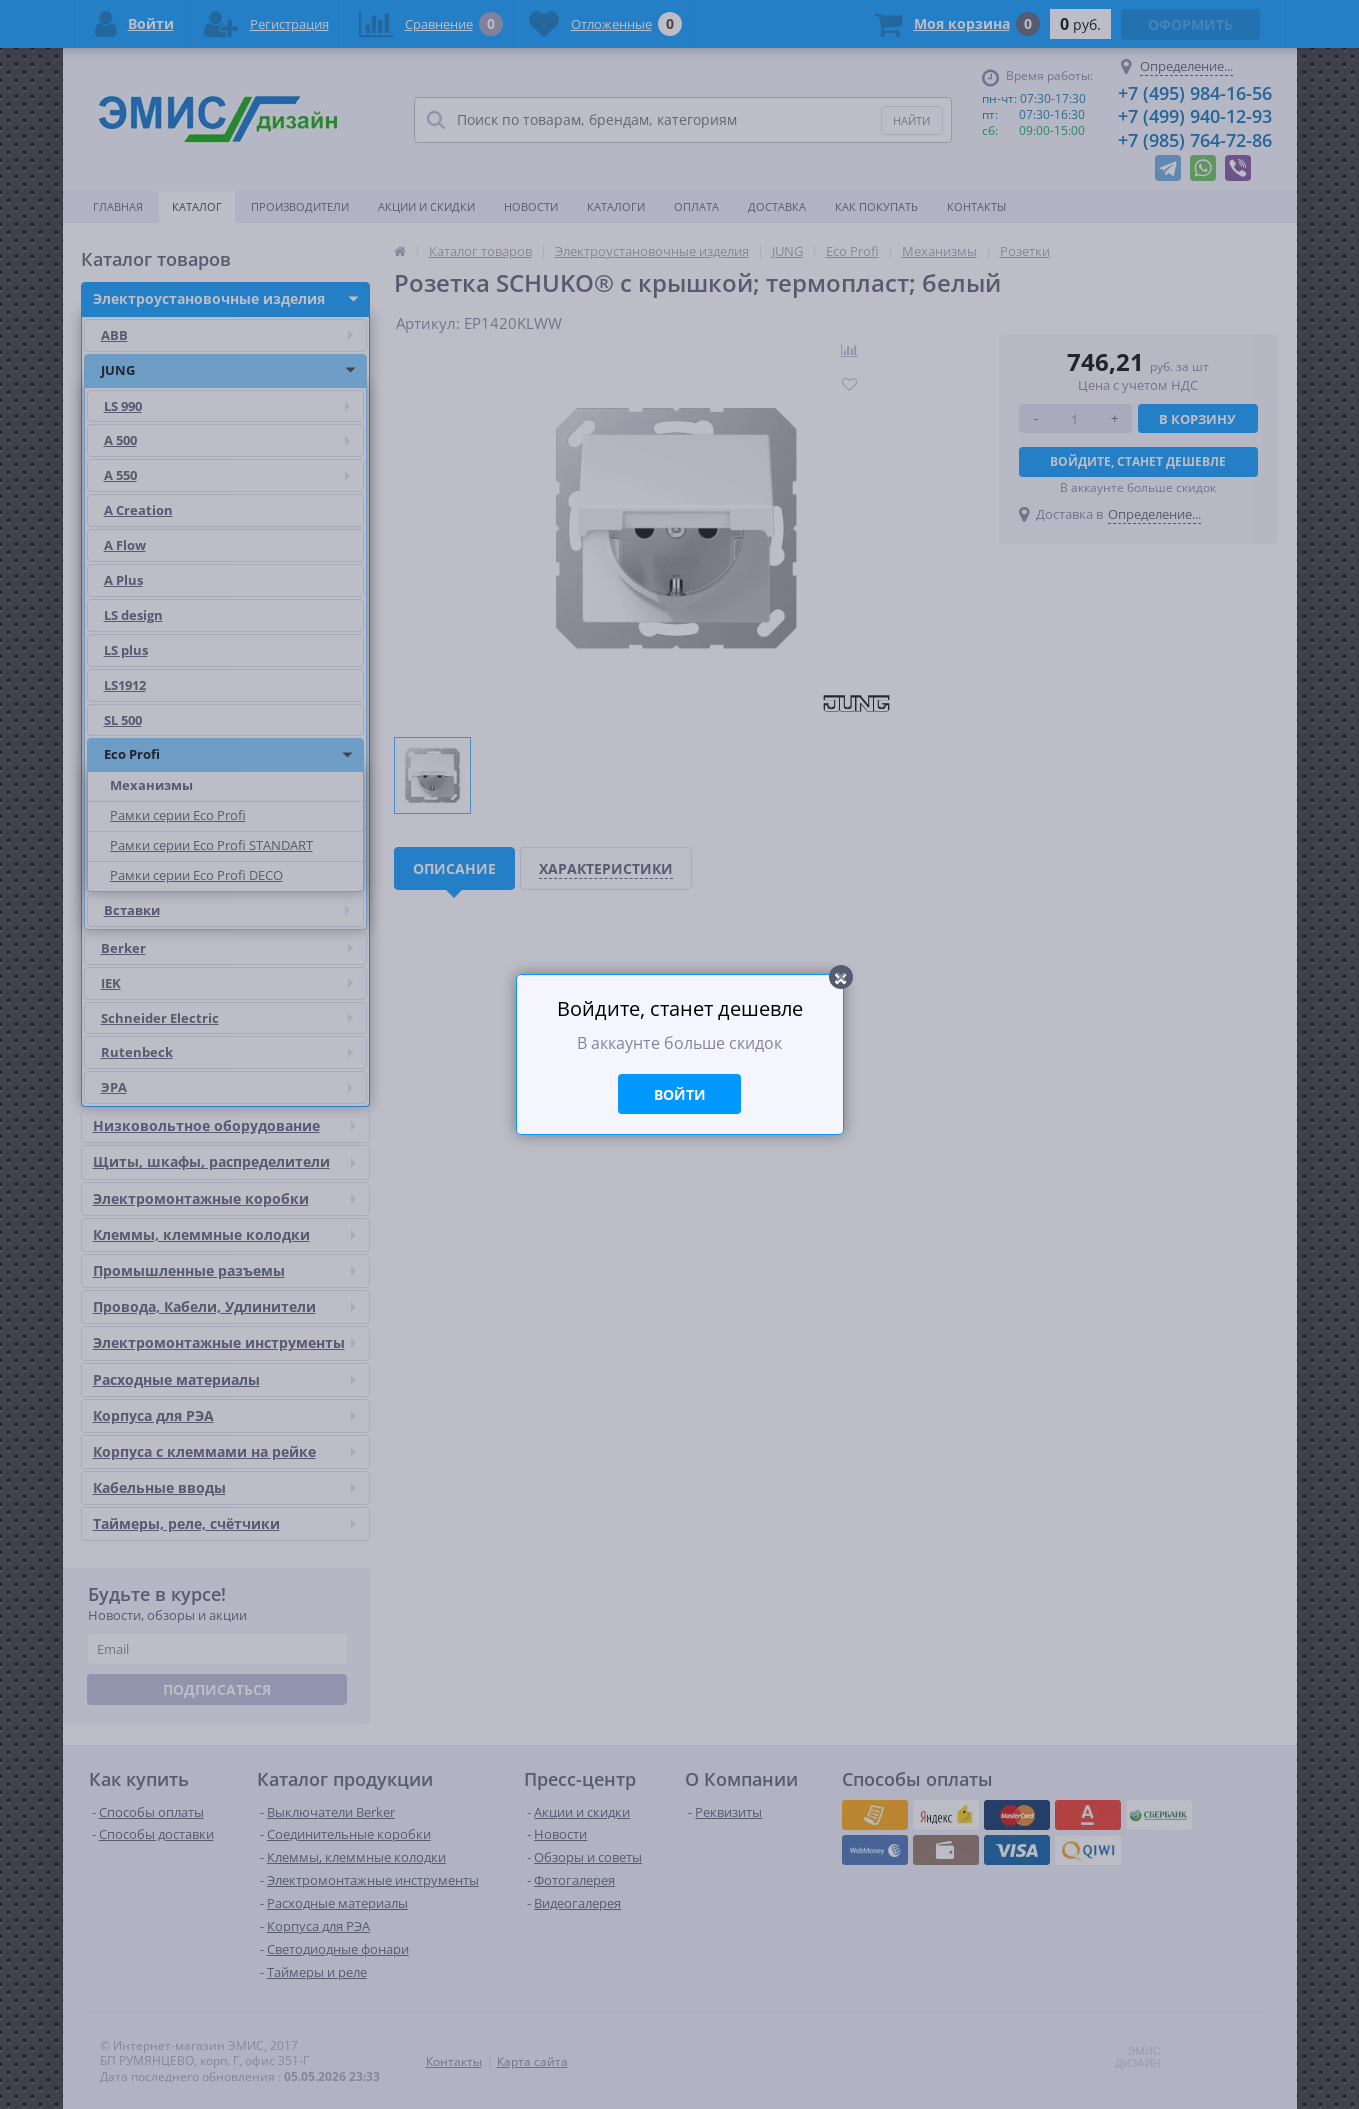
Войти (680, 1094)
